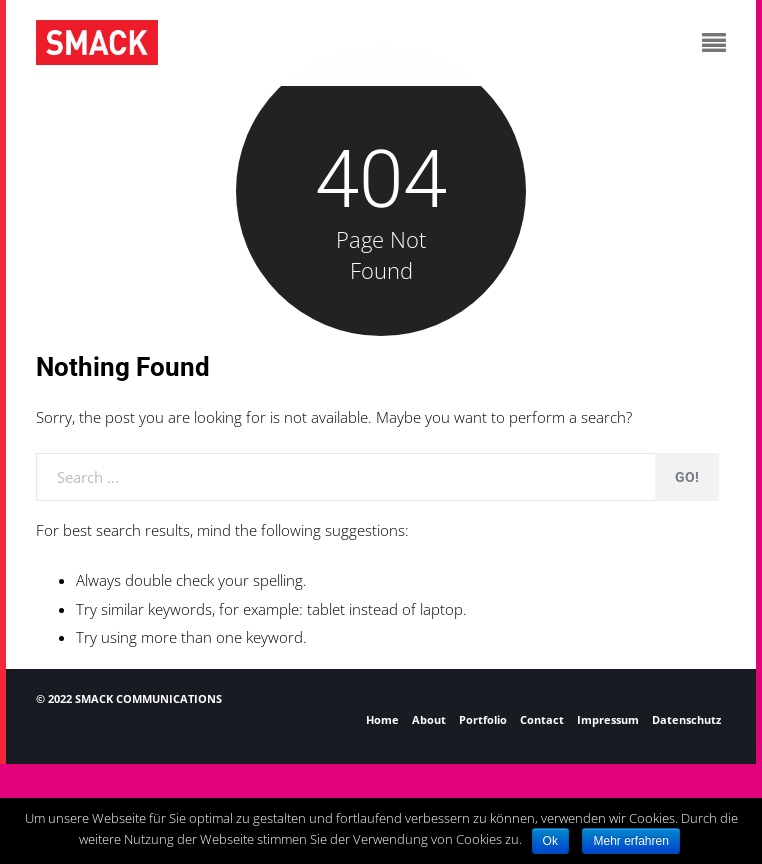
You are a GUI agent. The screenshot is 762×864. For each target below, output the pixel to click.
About (429, 719)
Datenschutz (686, 719)
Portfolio (483, 719)
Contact (542, 719)
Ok (550, 841)
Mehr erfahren (630, 841)
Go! (687, 477)
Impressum (608, 719)
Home (382, 719)
